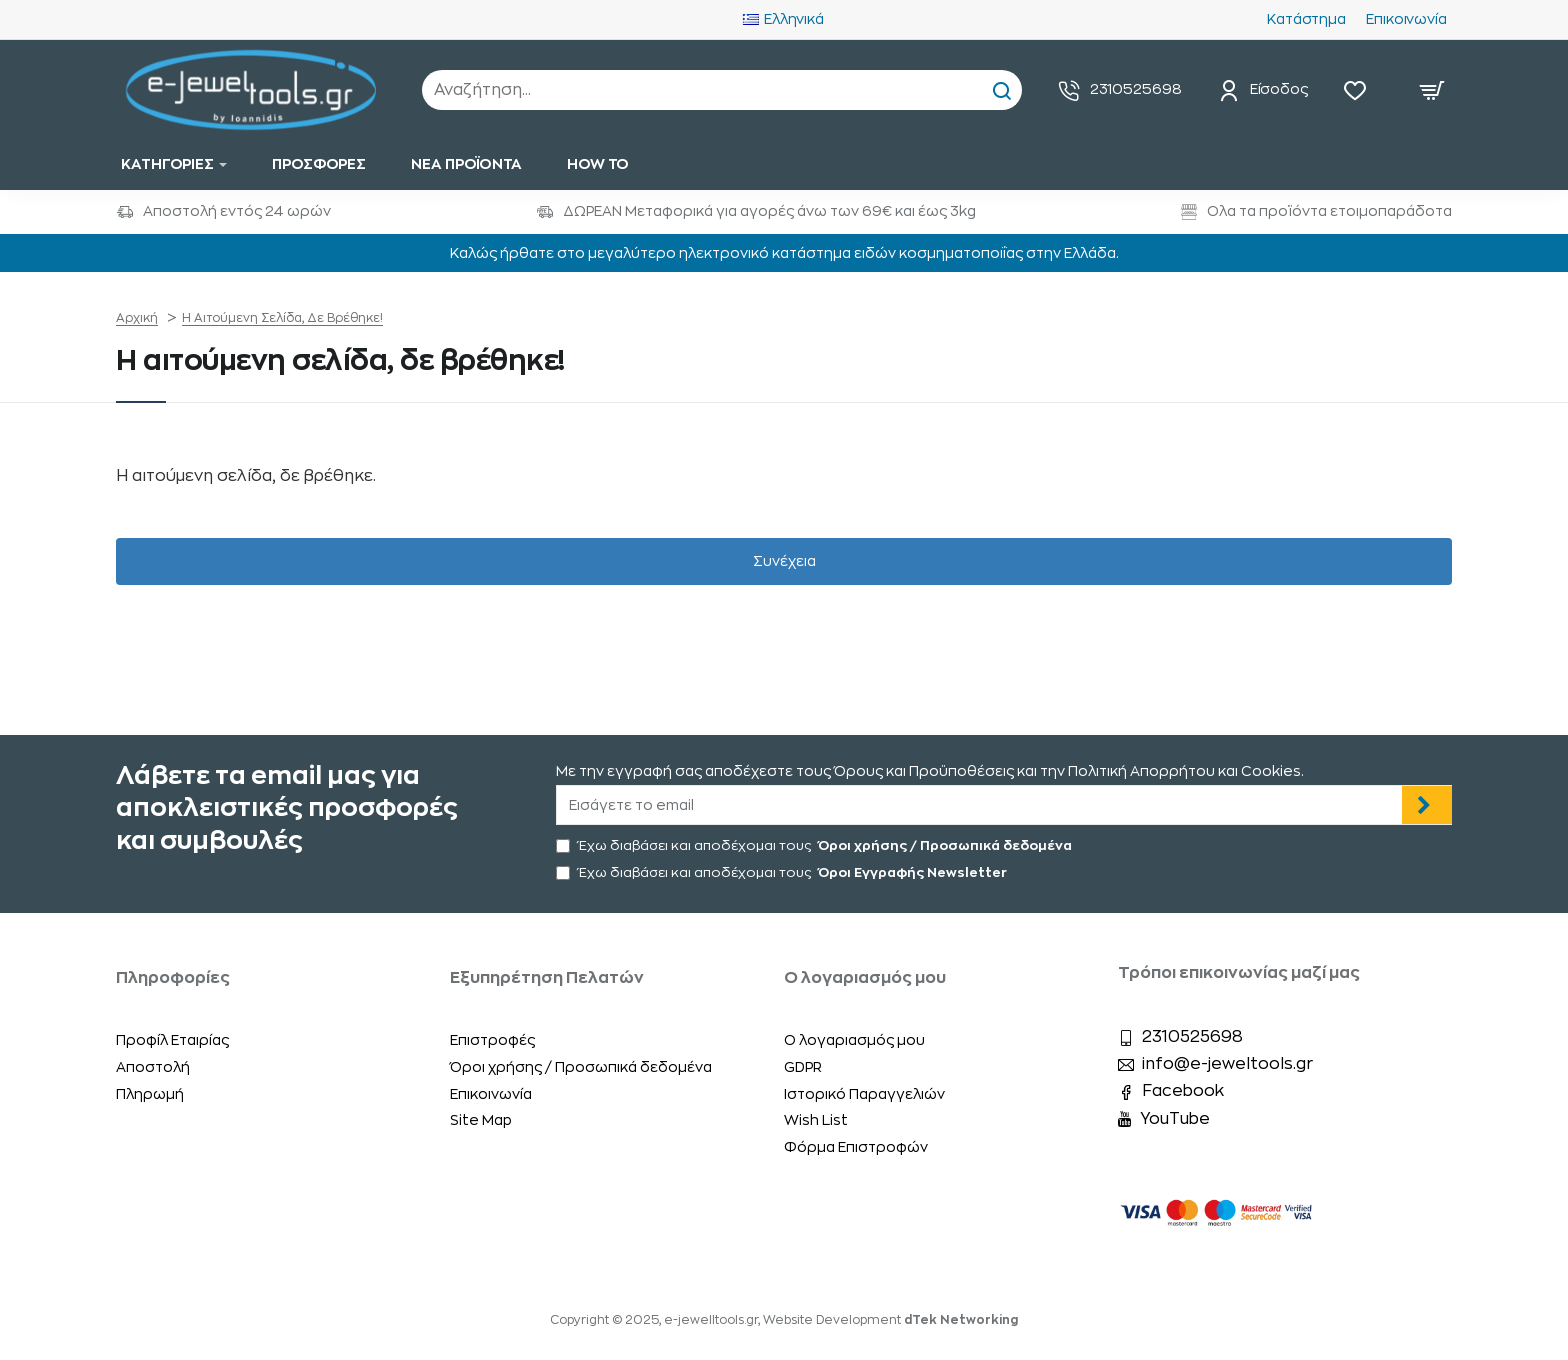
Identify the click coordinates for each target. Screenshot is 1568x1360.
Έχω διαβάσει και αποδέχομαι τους (816, 846)
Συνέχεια (784, 561)
